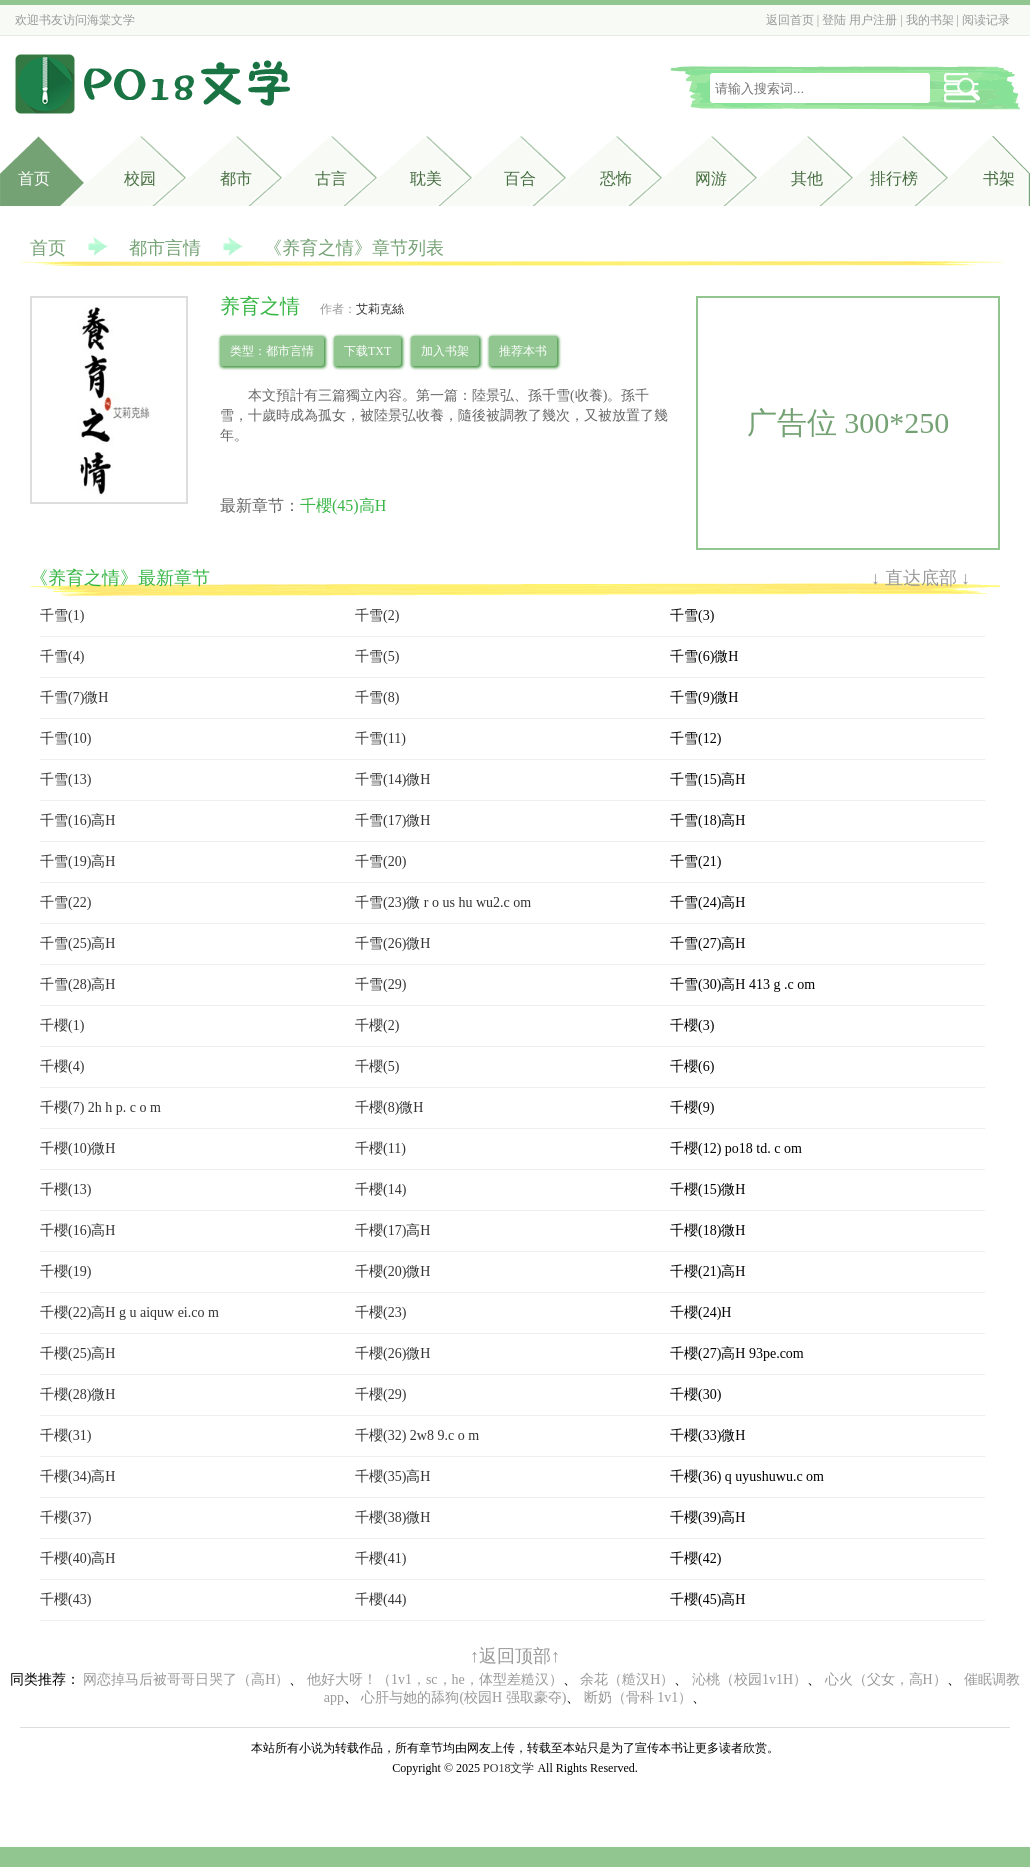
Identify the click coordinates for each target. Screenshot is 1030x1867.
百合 (520, 178)
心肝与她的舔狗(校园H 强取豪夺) (463, 1697)
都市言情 (165, 248)
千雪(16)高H (77, 820)
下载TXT (367, 351)
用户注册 (873, 20)
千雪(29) (380, 984)
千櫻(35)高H (392, 1476)
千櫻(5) (377, 1066)
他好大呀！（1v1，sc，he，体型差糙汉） (435, 1679)
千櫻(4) (62, 1066)
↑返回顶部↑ (515, 1656)
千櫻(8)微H (389, 1107)
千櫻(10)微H (77, 1148)
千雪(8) (377, 697)
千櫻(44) (380, 1599)
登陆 (834, 20)
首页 (34, 178)
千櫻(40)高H (77, 1558)
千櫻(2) (377, 1025)
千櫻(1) (62, 1025)
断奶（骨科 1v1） (638, 1697)
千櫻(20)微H (392, 1271)
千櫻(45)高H (343, 505)
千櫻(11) (380, 1148)
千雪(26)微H (392, 943)
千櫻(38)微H (392, 1517)
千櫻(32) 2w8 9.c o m (417, 1435)
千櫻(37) (65, 1517)
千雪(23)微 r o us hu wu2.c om (443, 902)
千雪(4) (62, 656)
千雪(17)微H (392, 820)
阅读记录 (986, 20)
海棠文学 (111, 20)
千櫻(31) (65, 1435)
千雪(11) (380, 738)
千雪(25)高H (77, 943)
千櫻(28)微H (77, 1394)
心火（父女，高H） (886, 1679)
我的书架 (930, 20)
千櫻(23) (380, 1312)
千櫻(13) (65, 1189)
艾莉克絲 (380, 309)
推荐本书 (523, 351)
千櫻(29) (380, 1394)
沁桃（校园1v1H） (749, 1679)
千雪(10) (65, 738)
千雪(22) (65, 902)
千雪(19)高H (77, 861)
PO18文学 (508, 1768)
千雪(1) (62, 615)
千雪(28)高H (77, 984)
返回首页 (790, 20)
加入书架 (445, 351)
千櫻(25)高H (77, 1353)
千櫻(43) (65, 1599)
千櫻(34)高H (77, 1476)
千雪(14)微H (392, 779)
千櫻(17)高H (392, 1230)
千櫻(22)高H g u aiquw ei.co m (129, 1312)
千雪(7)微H (74, 697)
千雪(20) (380, 861)
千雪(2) (377, 615)
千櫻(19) (65, 1271)
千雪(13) (65, 779)
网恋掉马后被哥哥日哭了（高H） (186, 1679)
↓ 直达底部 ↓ (920, 578)
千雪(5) (377, 656)
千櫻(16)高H (77, 1230)
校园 (140, 178)
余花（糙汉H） (627, 1679)
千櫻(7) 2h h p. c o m (100, 1107)
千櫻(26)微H (392, 1353)
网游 (711, 178)
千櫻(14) (380, 1189)
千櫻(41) (380, 1558)
